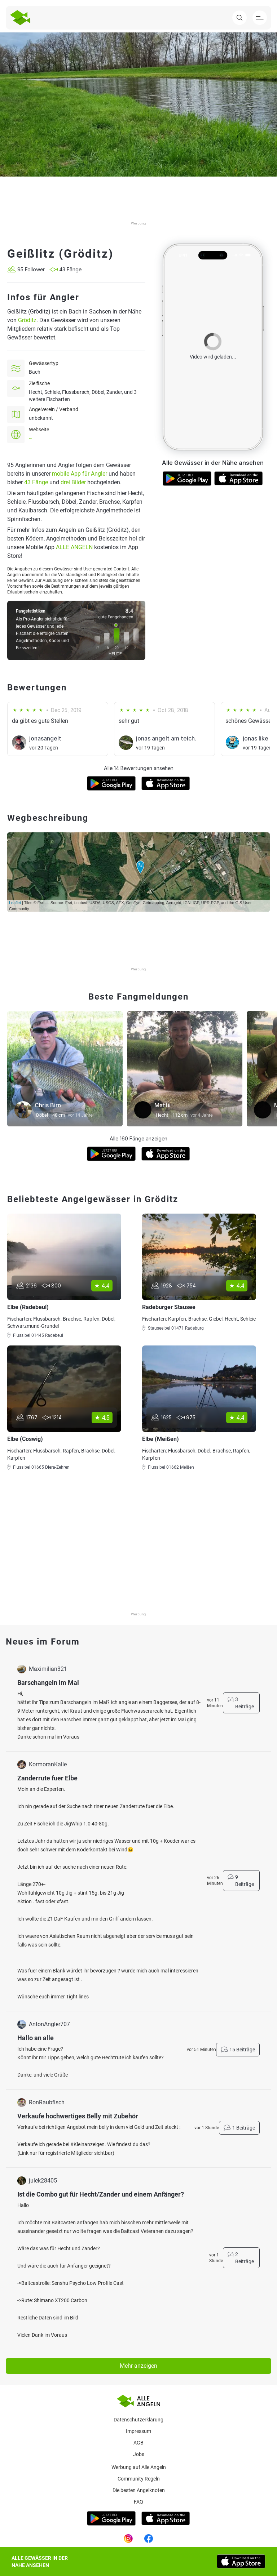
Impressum (138, 2431)
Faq (138, 2502)
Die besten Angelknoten (139, 2490)
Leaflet (15, 902)
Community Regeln (139, 2479)
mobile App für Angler (79, 473)
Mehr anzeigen (138, 2365)
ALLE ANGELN (74, 547)
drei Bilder (73, 482)
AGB (138, 2443)
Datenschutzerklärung (138, 2419)
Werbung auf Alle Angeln (138, 2467)
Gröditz (27, 320)
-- (30, 438)
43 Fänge (36, 482)
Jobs (138, 2454)
